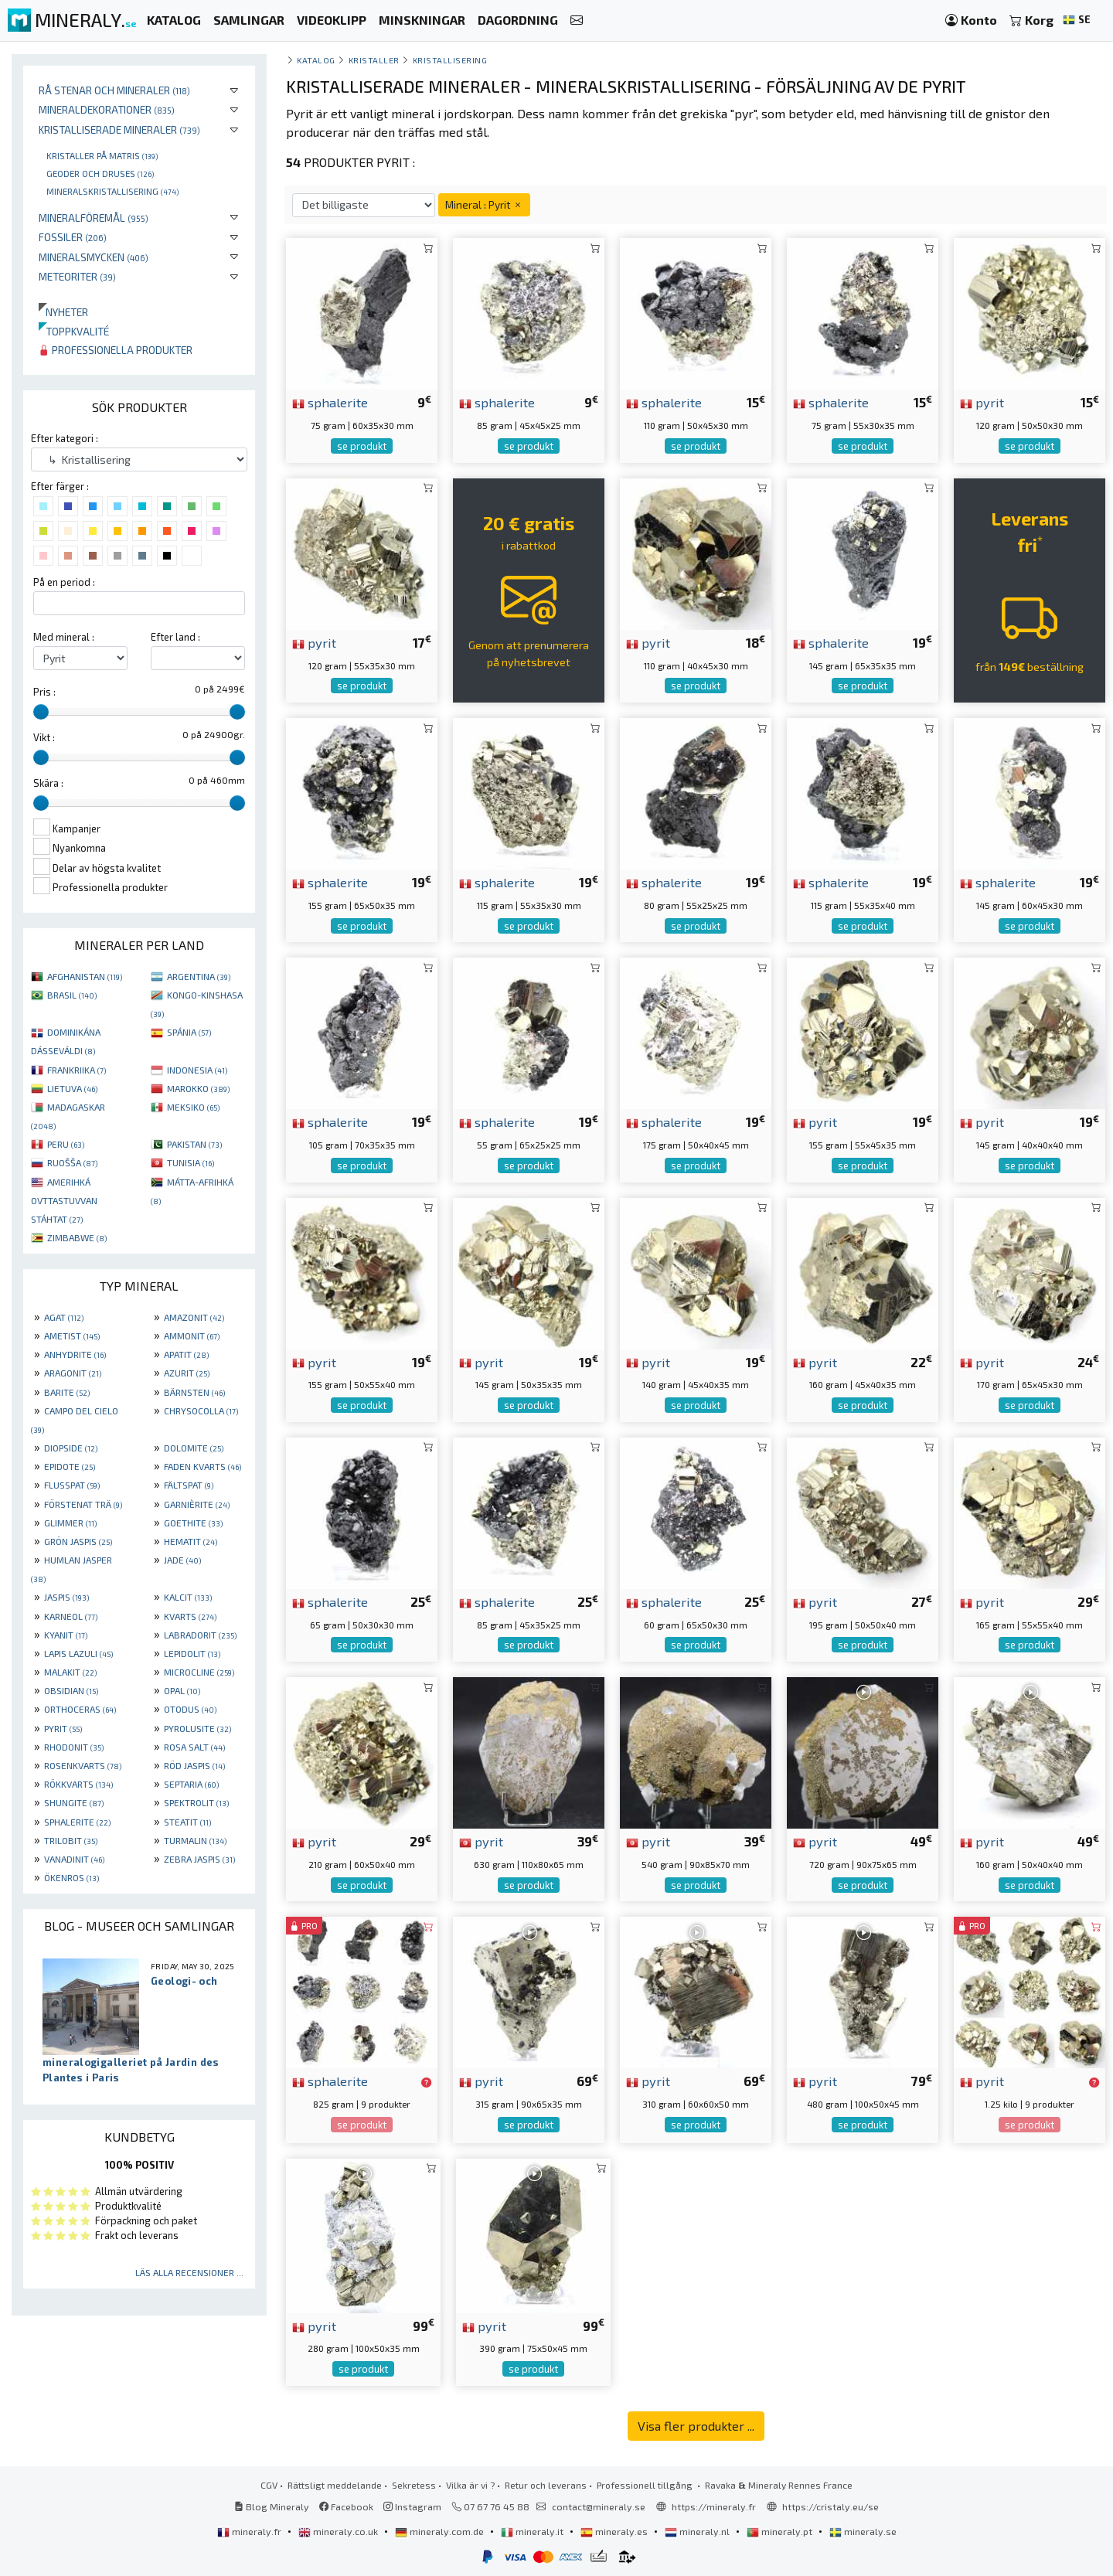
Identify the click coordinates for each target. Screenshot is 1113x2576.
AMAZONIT (194, 1317)
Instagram (412, 2506)
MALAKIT (70, 1671)
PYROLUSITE (197, 1728)
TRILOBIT (70, 1840)
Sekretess (414, 2484)
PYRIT (63, 1728)
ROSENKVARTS (82, 1765)
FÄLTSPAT (188, 1484)
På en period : (64, 582)
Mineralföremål (93, 217)
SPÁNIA (189, 1031)
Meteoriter (77, 276)
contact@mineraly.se (598, 2506)
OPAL (182, 1690)
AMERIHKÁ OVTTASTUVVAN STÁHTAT (64, 1200)
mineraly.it (533, 2531)
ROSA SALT (194, 1746)
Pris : (44, 692)
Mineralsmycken (93, 257)
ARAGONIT (72, 1372)
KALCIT (188, 1596)
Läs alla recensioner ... (189, 2272)
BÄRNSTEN (194, 1392)
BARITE (67, 1392)
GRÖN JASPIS (78, 1541)
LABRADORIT (200, 1634)
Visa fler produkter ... (696, 2425)
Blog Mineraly (271, 2506)
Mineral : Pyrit (484, 204)
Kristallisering (450, 60)
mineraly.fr (250, 2531)
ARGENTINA (198, 976)
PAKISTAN (194, 1143)
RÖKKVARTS (78, 1783)
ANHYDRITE (75, 1354)
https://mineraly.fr (714, 2506)
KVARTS (190, 1616)
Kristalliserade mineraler (119, 129)
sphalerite (330, 402)
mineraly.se (863, 2531)
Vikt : (44, 737)
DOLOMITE (193, 1447)
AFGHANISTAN (84, 976)
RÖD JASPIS (194, 1765)
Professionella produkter (115, 349)
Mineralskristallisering (112, 190)
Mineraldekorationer (107, 109)
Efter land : (175, 637)
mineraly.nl (698, 2531)
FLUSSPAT (72, 1484)
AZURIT (186, 1372)
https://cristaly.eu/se (830, 2506)
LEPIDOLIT (192, 1653)
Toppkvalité (74, 331)
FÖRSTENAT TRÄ (83, 1504)
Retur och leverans (546, 2484)
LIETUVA (72, 1088)
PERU (65, 1143)
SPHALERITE (77, 1821)
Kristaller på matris (102, 155)
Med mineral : (63, 637)
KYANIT (65, 1634)
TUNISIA (190, 1162)
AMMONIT (192, 1335)
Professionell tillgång (646, 2484)
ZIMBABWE (77, 1237)
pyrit (982, 402)
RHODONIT (74, 1746)
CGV (268, 2484)
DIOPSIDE (70, 1447)
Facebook (346, 2506)
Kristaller (374, 60)
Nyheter (63, 311)
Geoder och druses (100, 173)
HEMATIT (190, 1541)
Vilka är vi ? (470, 2484)
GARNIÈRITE (197, 1504)
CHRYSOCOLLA (201, 1410)
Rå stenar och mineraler (114, 90)
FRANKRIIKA (76, 1069)
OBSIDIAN (71, 1690)
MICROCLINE (199, 1671)
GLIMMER (70, 1522)
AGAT (63, 1317)
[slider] (41, 712)
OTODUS (190, 1708)
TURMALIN (195, 1840)
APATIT (186, 1354)
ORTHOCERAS (80, 1708)
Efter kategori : (64, 438)
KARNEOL (70, 1616)
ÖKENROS (71, 1877)
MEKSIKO (193, 1106)
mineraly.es (615, 2531)
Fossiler (73, 236)
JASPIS (66, 1596)
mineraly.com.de (440, 2531)
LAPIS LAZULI (78, 1653)
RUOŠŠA (72, 1162)
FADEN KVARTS (202, 1466)
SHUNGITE (74, 1802)
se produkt (361, 446)
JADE (182, 1559)
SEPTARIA (191, 1783)
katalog (316, 60)
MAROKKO (198, 1088)
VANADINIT (74, 1858)
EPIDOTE (69, 1466)
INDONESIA (197, 1069)
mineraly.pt (781, 2531)
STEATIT (187, 1821)
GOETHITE (193, 1522)
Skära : (48, 783)
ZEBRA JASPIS (199, 1858)
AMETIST (72, 1335)
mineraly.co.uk (339, 2531)
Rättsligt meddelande (335, 2484)
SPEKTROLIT (196, 1802)
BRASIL (72, 994)
